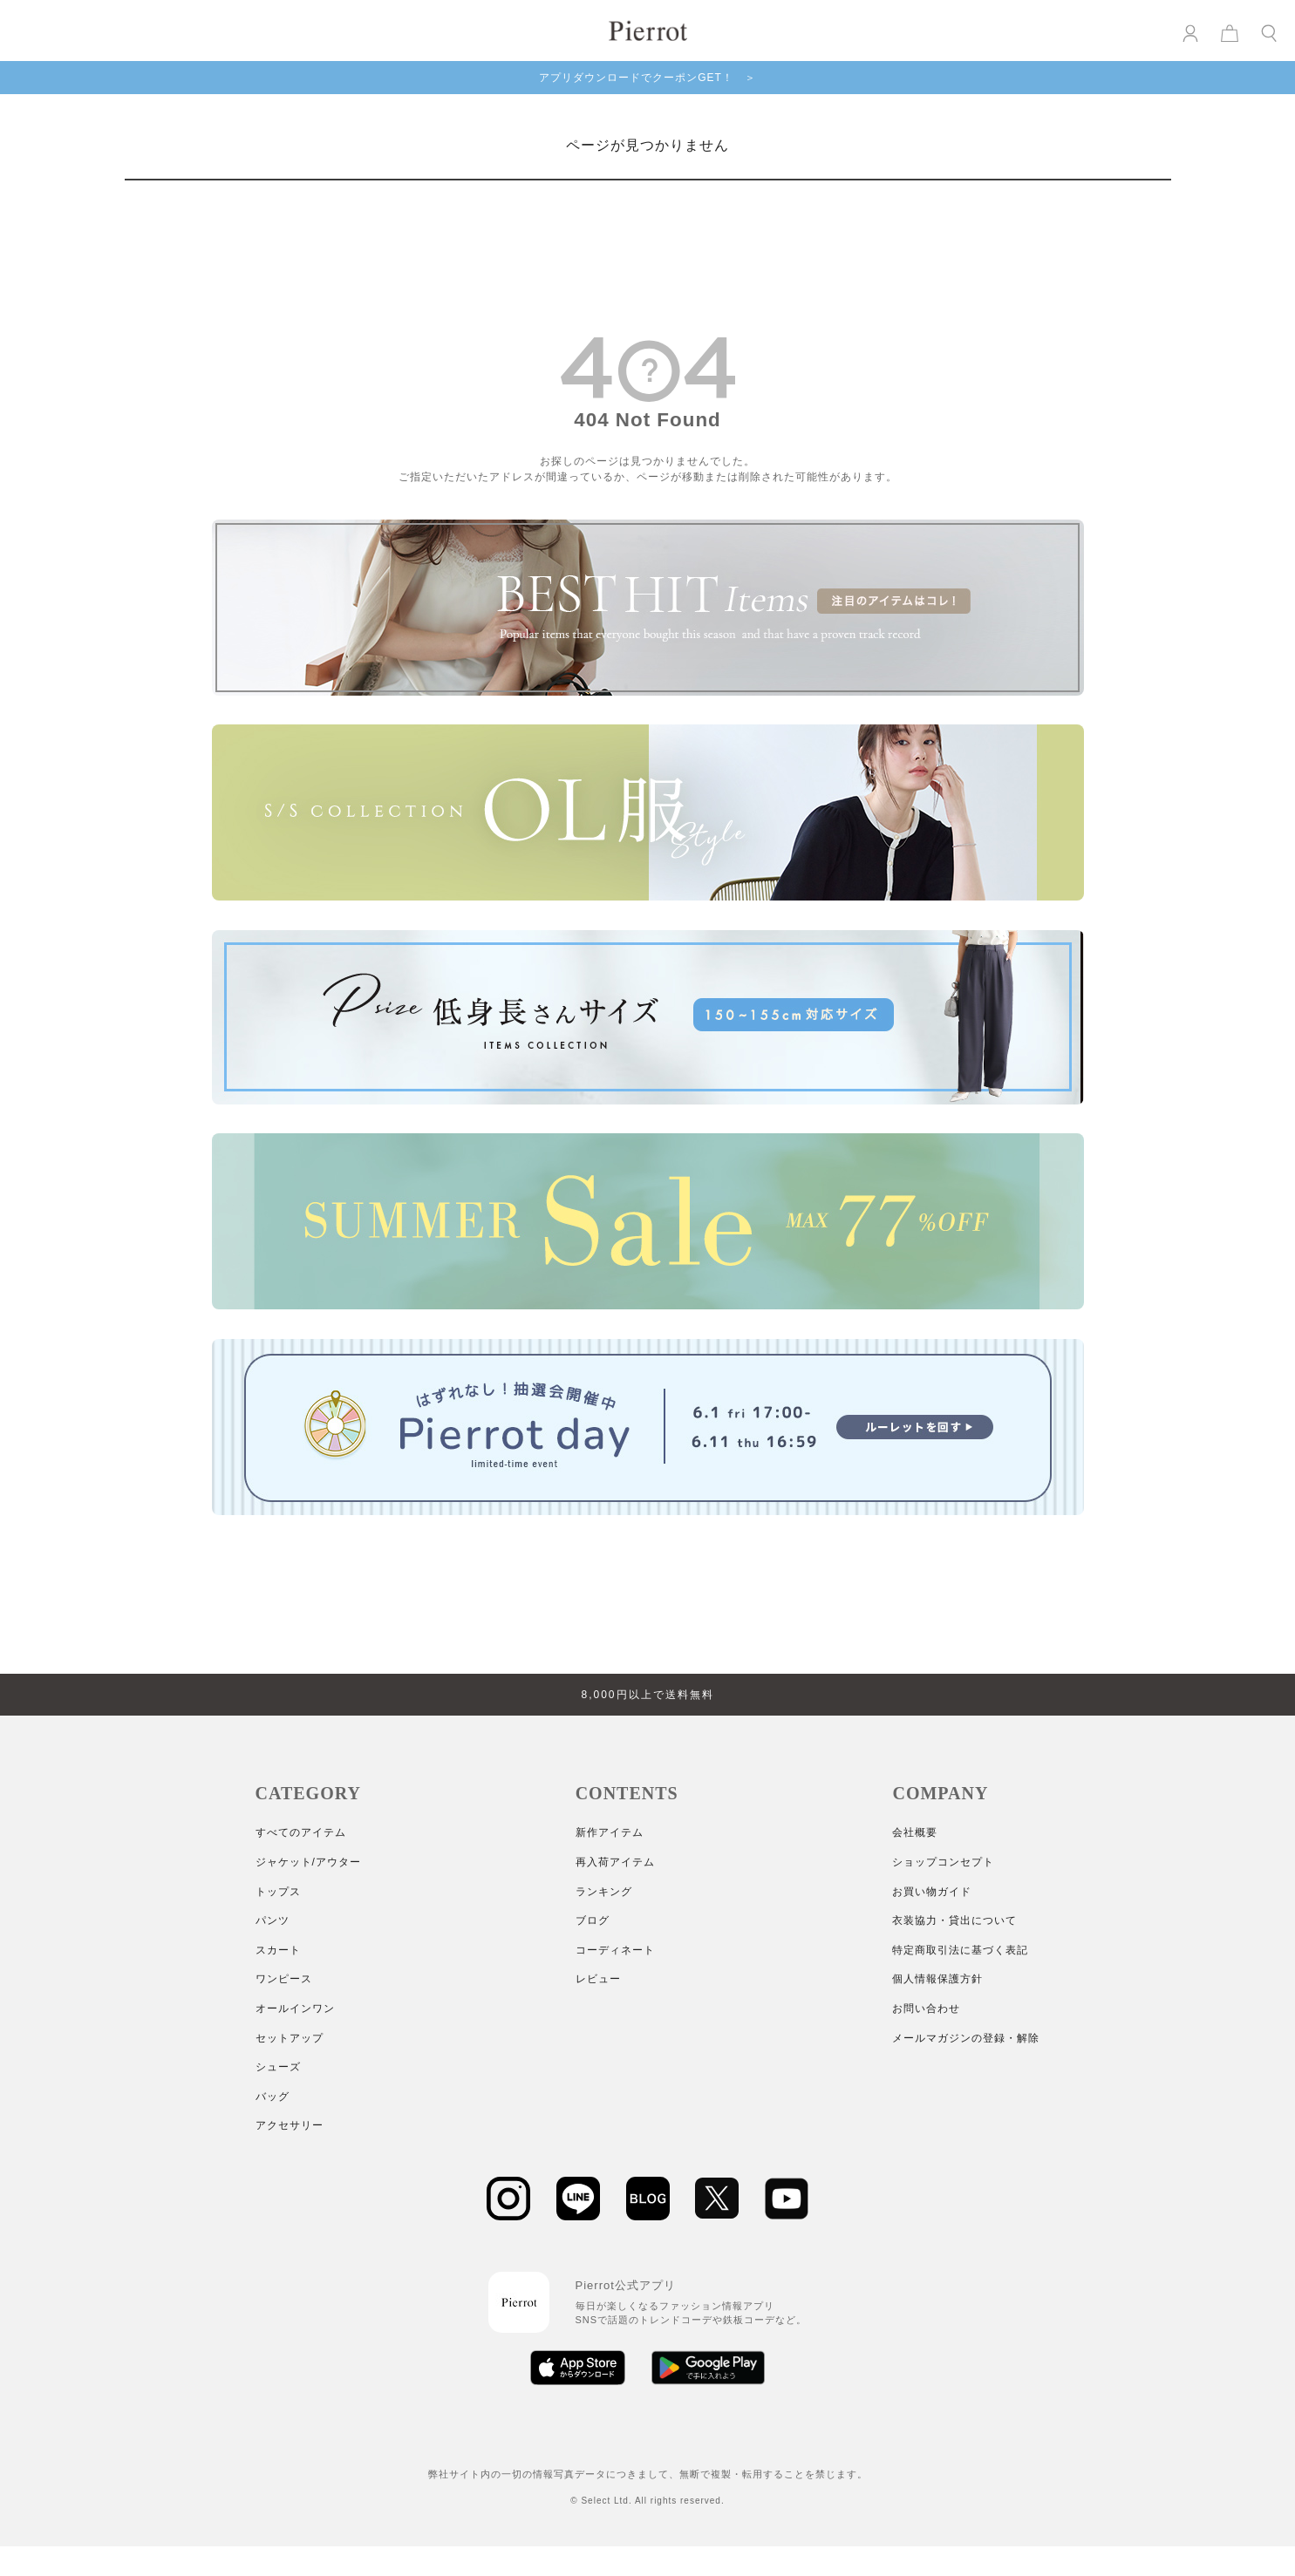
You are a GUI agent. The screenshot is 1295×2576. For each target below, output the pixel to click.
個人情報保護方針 (937, 1979)
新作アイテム (610, 1832)
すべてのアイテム (301, 1832)
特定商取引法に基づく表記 (960, 1950)
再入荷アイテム (615, 1862)
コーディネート (615, 1950)
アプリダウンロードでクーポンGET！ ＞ (647, 77)
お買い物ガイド (931, 1892)
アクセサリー (290, 2125)
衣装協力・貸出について (954, 1920)
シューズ (278, 2067)
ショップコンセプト (943, 1862)
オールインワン (295, 2008)
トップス (278, 1892)
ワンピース (284, 1979)
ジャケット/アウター (308, 1862)
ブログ (593, 1920)
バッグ (273, 2096)
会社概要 (914, 1832)
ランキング (604, 1892)
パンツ (273, 1920)
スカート (278, 1950)
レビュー (598, 1979)
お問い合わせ (926, 2008)
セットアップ (290, 2038)
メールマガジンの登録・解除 (965, 2038)
